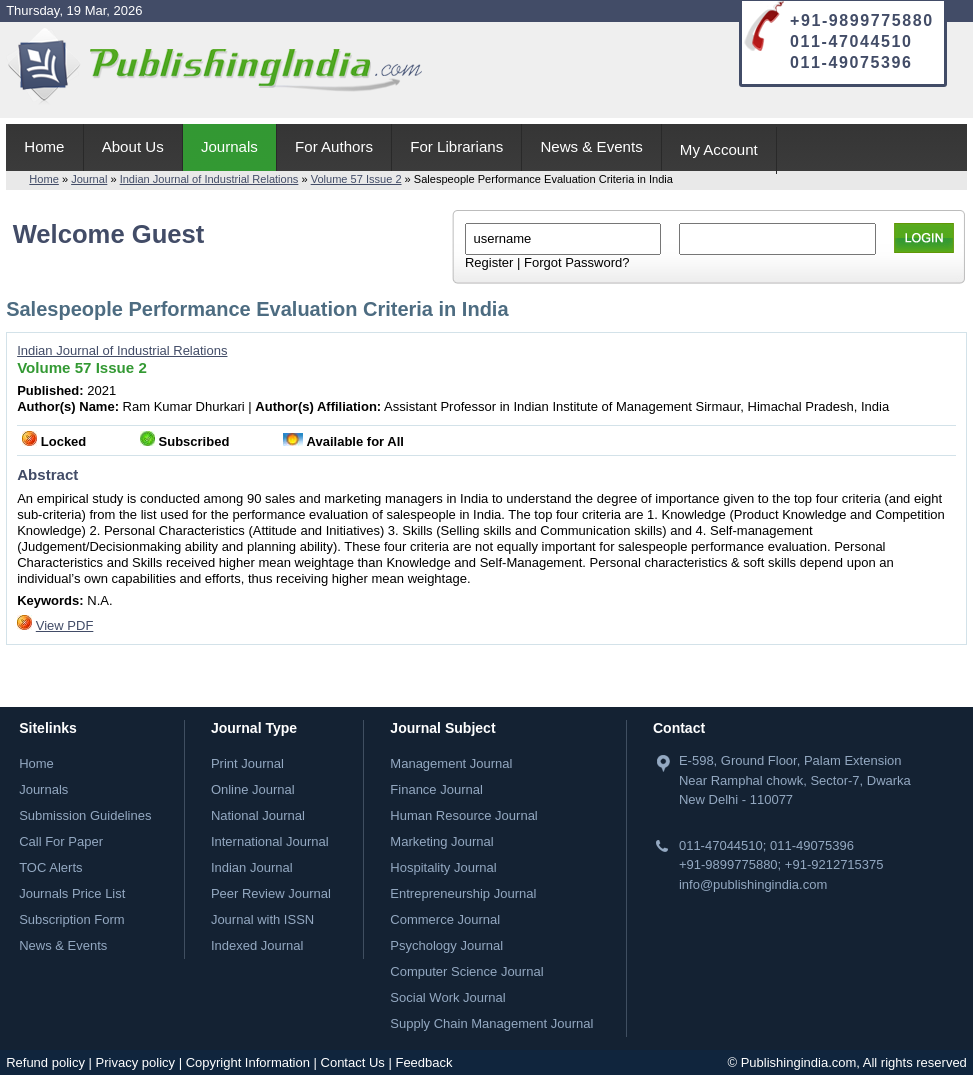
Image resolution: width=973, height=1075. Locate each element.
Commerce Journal (445, 919)
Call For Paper (61, 841)
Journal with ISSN (262, 919)
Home (44, 146)
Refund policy (45, 1062)
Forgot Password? (577, 262)
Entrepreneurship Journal (463, 893)
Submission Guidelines (85, 815)
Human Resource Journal (463, 815)
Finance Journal (436, 789)
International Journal (270, 841)
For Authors (334, 146)
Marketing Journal (441, 841)
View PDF (65, 625)
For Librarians (456, 146)
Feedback (423, 1062)
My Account (719, 149)
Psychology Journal (446, 945)
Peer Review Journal (271, 893)
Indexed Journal (257, 945)
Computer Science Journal (466, 971)
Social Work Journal (447, 997)
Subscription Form (71, 919)
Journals (229, 146)
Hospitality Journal (443, 867)
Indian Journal (252, 867)
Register (489, 262)
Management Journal (451, 763)
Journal (89, 179)
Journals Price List (72, 893)
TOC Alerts (50, 867)
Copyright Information (248, 1062)
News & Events (591, 146)
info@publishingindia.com (753, 884)
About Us (133, 146)
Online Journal (253, 789)
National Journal (258, 815)
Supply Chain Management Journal (491, 1023)
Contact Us (353, 1062)
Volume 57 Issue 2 (356, 179)
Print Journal (247, 763)
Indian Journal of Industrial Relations (209, 179)
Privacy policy (135, 1062)
